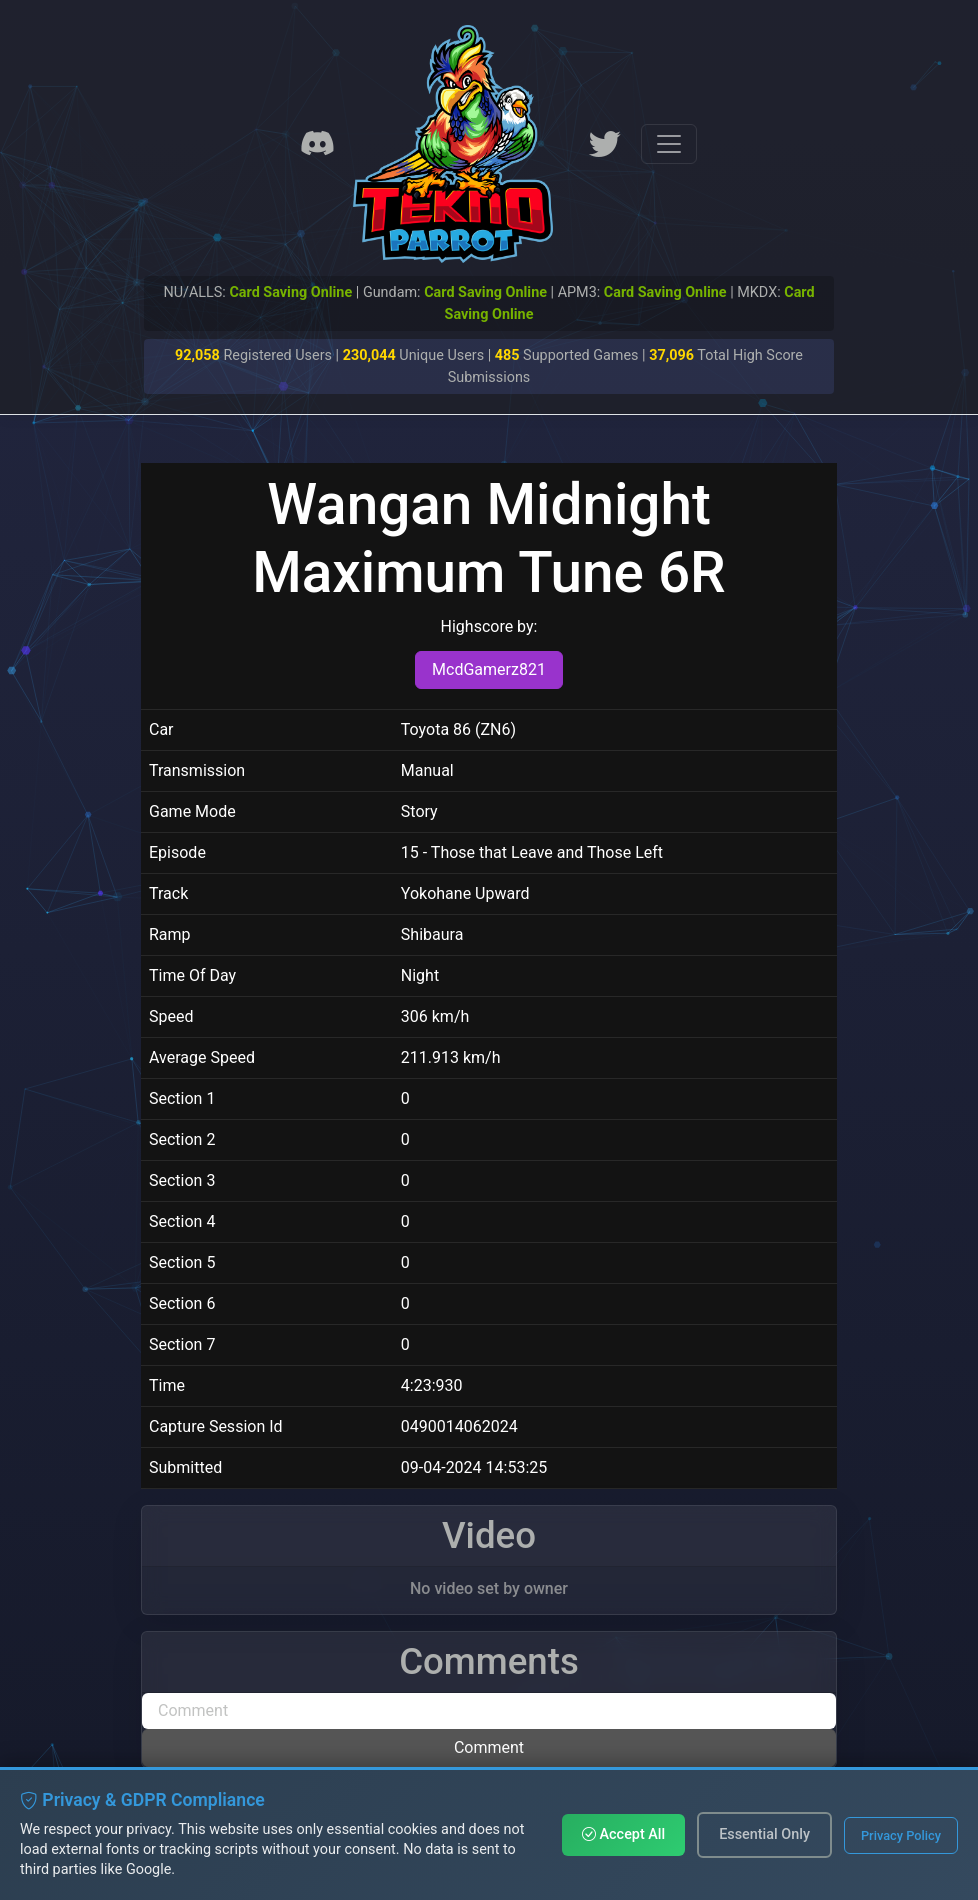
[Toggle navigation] (669, 144)
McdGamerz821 (489, 669)
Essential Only (764, 1834)
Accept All (623, 1834)
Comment (489, 1747)
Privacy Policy (901, 1835)
